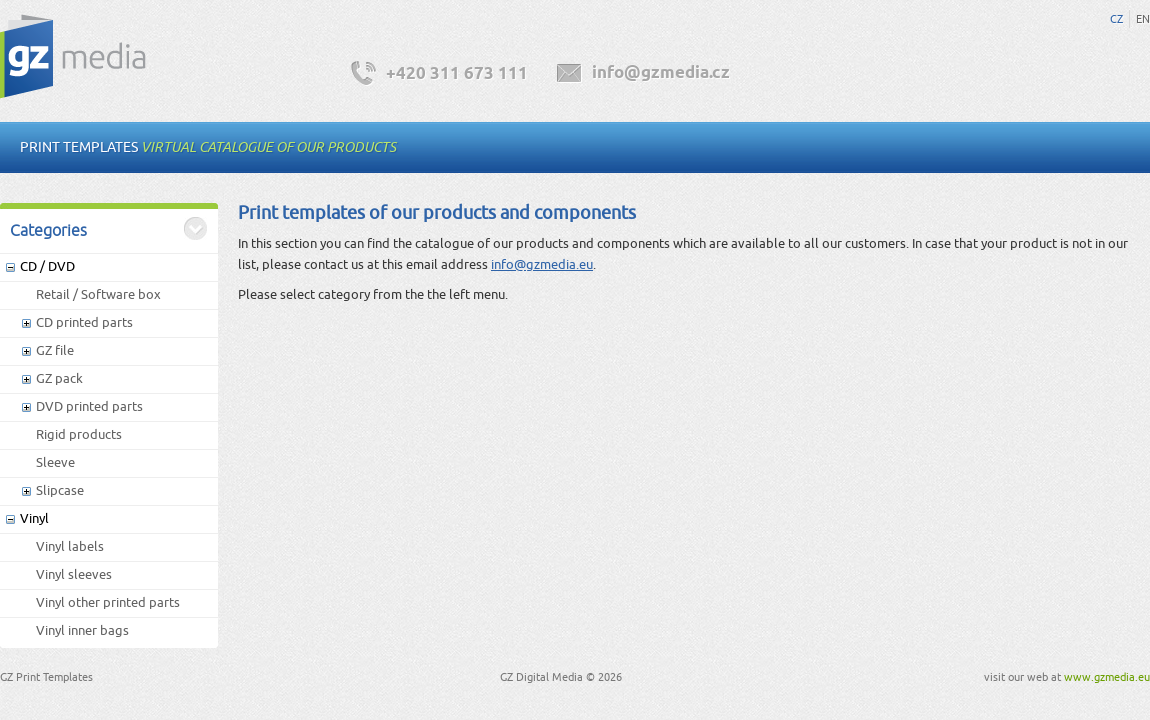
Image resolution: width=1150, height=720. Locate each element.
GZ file (55, 350)
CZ (1116, 19)
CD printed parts (84, 322)
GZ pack (59, 378)
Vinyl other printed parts (108, 602)
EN (1143, 19)
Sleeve (55, 462)
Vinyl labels (70, 546)
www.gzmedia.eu (1107, 677)
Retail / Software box (98, 294)
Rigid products (79, 434)
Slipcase (60, 490)
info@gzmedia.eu (542, 264)
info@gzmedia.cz (661, 73)
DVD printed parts (89, 406)
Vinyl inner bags (82, 630)
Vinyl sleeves (74, 574)
